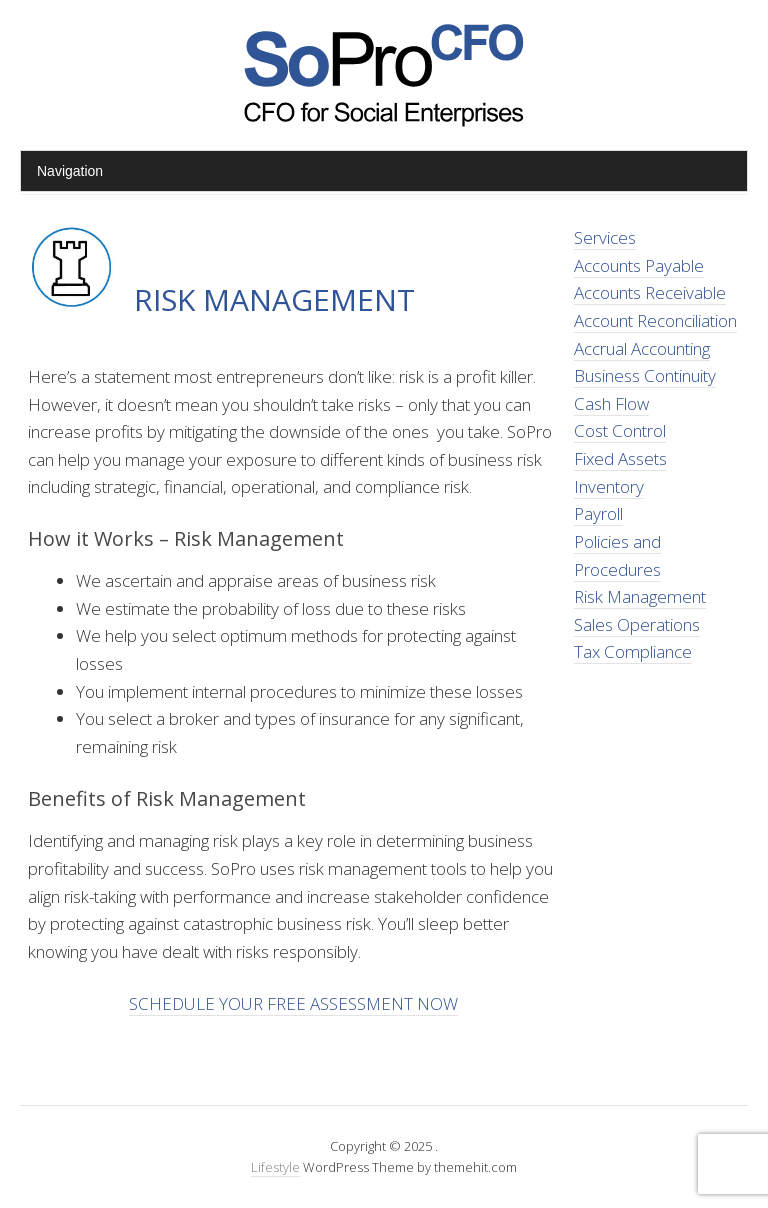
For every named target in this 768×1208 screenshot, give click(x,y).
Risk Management (640, 596)
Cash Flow (611, 403)
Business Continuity (645, 375)
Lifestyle (275, 1167)
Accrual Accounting (642, 348)
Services (605, 237)
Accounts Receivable (650, 292)
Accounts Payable (639, 265)
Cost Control (620, 430)
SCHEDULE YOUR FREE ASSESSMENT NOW (293, 1003)
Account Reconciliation (655, 320)
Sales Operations (637, 624)
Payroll (598, 513)
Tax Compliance (633, 651)
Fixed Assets (620, 458)
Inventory (609, 486)
